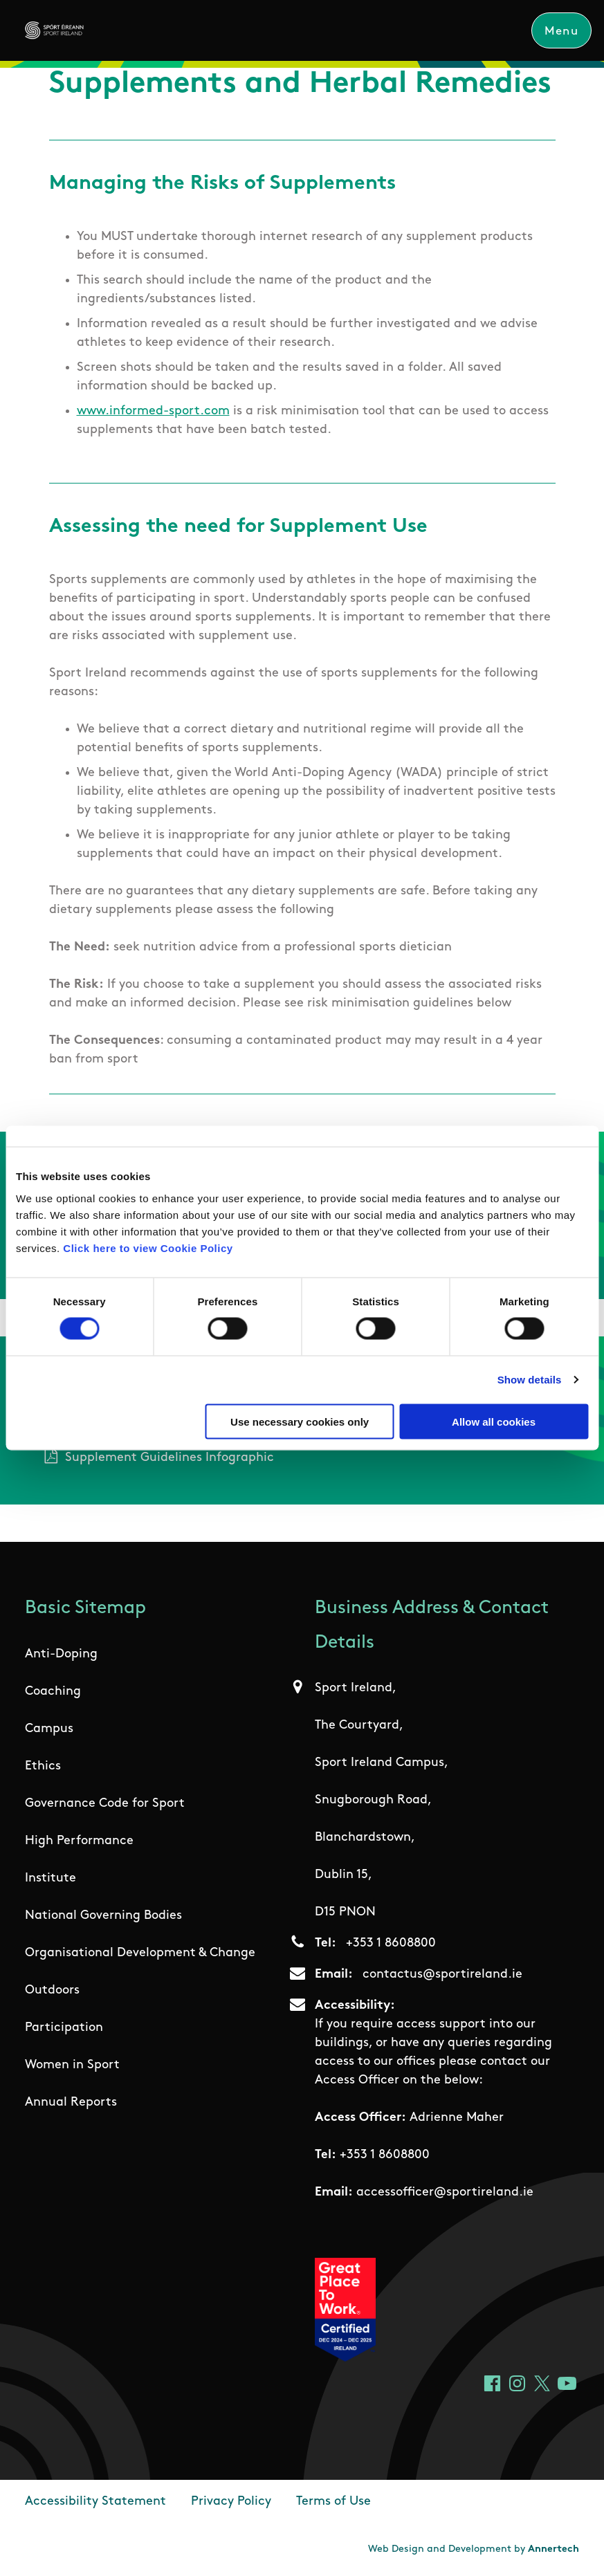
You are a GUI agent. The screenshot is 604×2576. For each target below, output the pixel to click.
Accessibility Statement (95, 2501)
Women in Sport (72, 2065)
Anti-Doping (61, 1654)
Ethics (43, 1766)
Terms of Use (333, 2501)
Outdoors (52, 1990)
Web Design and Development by (473, 2549)
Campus (49, 1729)
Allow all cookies (494, 1421)
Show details (529, 1380)
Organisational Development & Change (140, 1953)
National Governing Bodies (103, 1915)
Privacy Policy (231, 2501)
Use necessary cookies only (299, 1421)
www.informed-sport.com (153, 411)
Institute (50, 1878)
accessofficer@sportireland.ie (444, 2192)
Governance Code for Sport (105, 1803)
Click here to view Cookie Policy (147, 1247)
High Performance (79, 1841)
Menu (561, 31)
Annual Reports (71, 2102)
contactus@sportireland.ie (442, 1974)
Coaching (53, 1691)
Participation (64, 2027)
